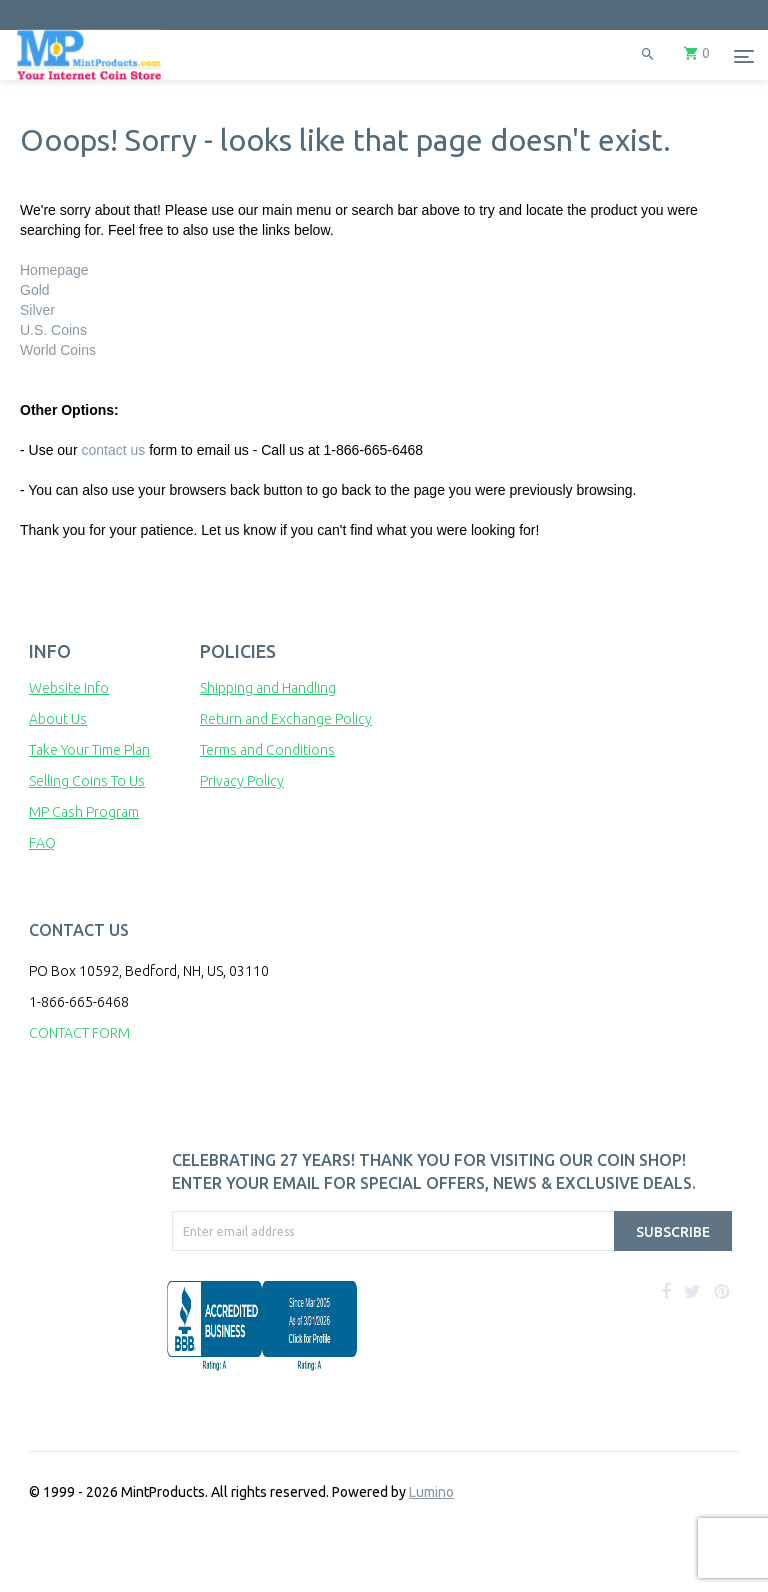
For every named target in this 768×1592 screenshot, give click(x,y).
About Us (58, 719)
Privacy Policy (242, 781)
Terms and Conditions (267, 750)
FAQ (42, 843)
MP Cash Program (84, 812)
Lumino (431, 1492)
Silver (37, 310)
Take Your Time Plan (89, 750)
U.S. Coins (53, 330)
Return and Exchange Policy (286, 719)
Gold (35, 290)
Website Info (69, 688)
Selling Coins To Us (87, 781)
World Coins (58, 350)
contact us (113, 450)
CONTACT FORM (79, 1033)
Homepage (54, 270)
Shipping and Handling (268, 688)
